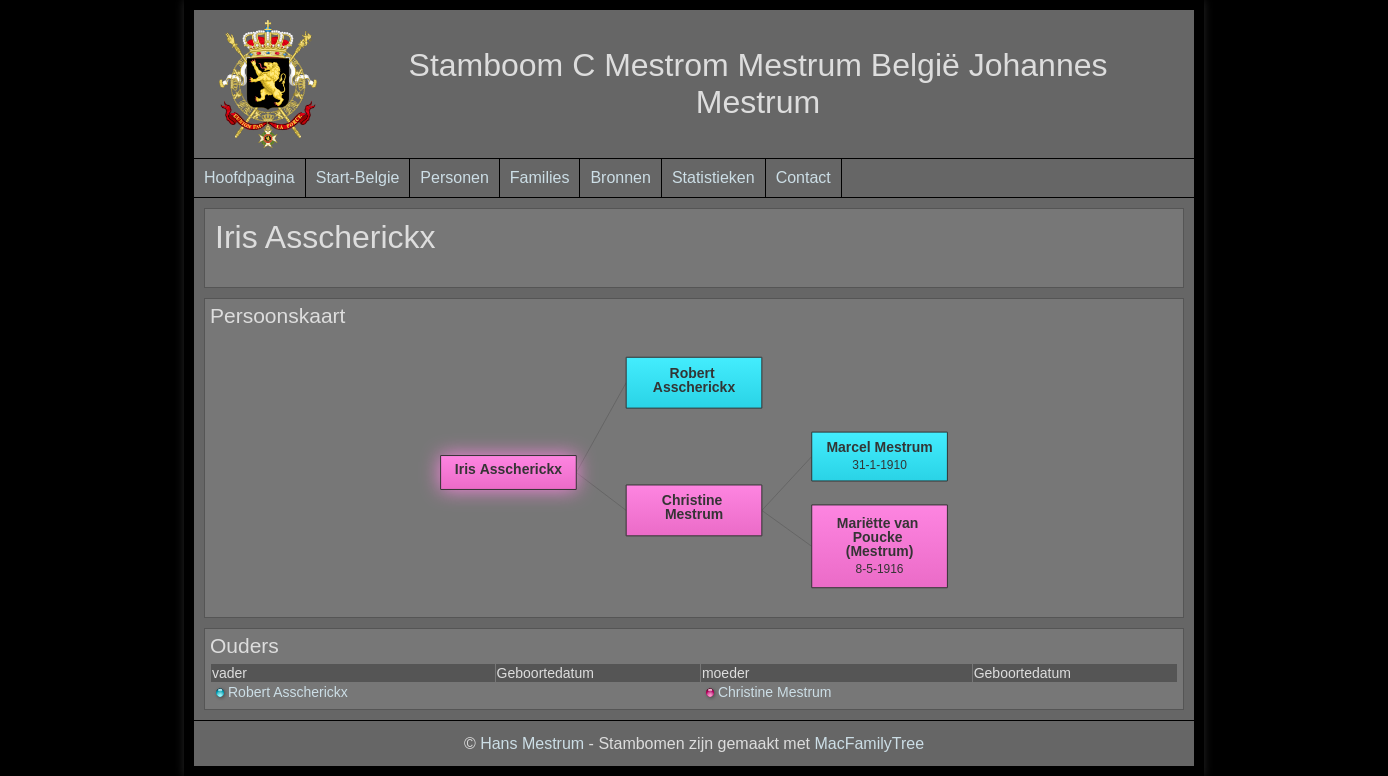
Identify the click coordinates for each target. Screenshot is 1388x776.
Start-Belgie (358, 177)
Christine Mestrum (767, 692)
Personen (454, 177)
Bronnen (620, 177)
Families (540, 177)
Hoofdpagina (249, 177)
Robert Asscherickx (280, 692)
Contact (803, 177)
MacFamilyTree (869, 743)
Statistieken (713, 177)
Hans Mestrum (532, 743)
